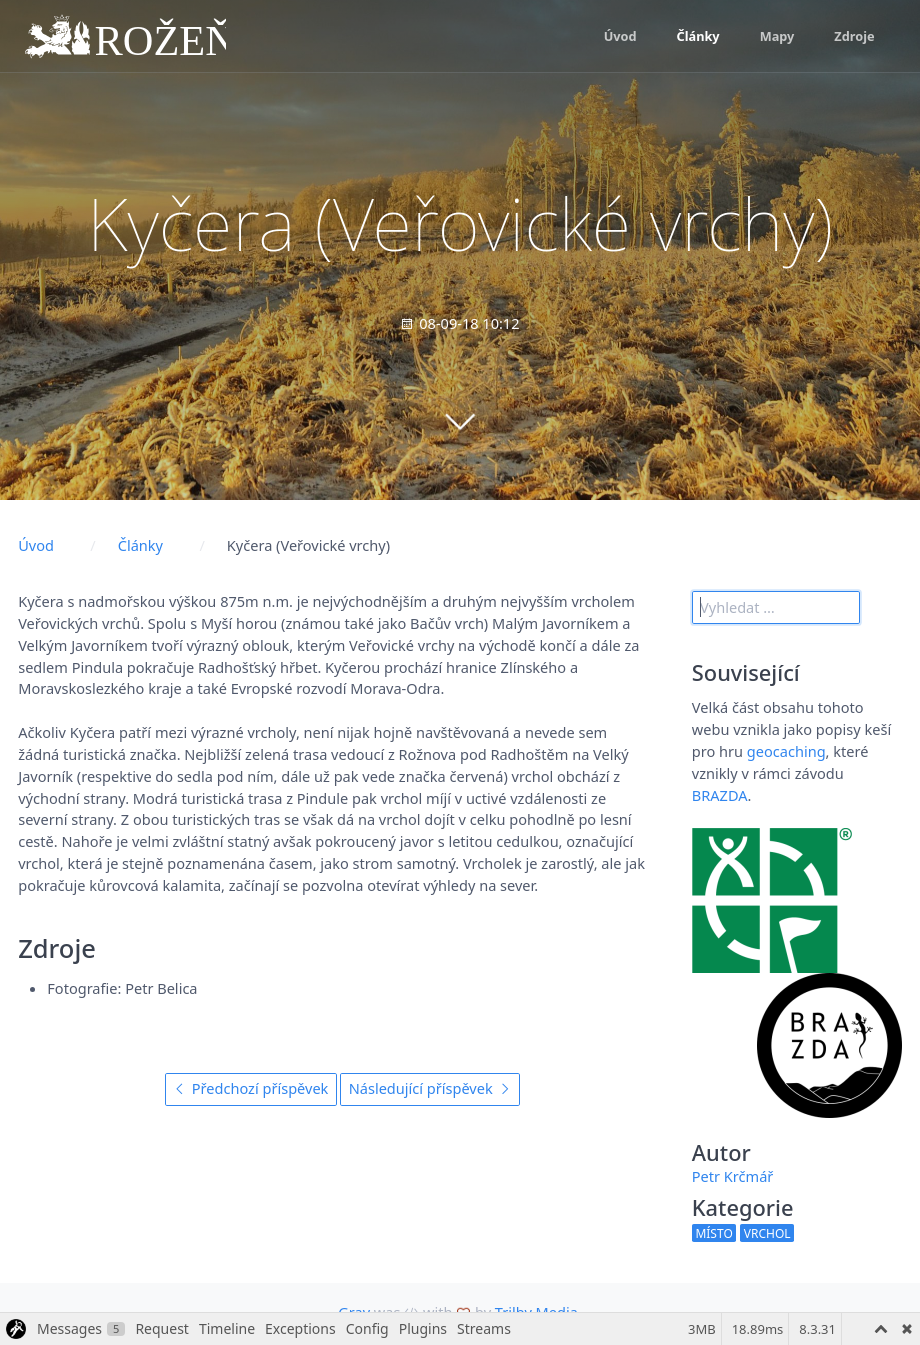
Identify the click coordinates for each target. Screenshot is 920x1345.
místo (713, 1233)
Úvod (620, 36)
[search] (776, 607)
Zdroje (854, 36)
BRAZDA (720, 795)
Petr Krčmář (733, 1176)
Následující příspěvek (430, 1088)
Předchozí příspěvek (250, 1088)
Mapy (777, 36)
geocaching (786, 751)
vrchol (767, 1233)
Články (698, 36)
